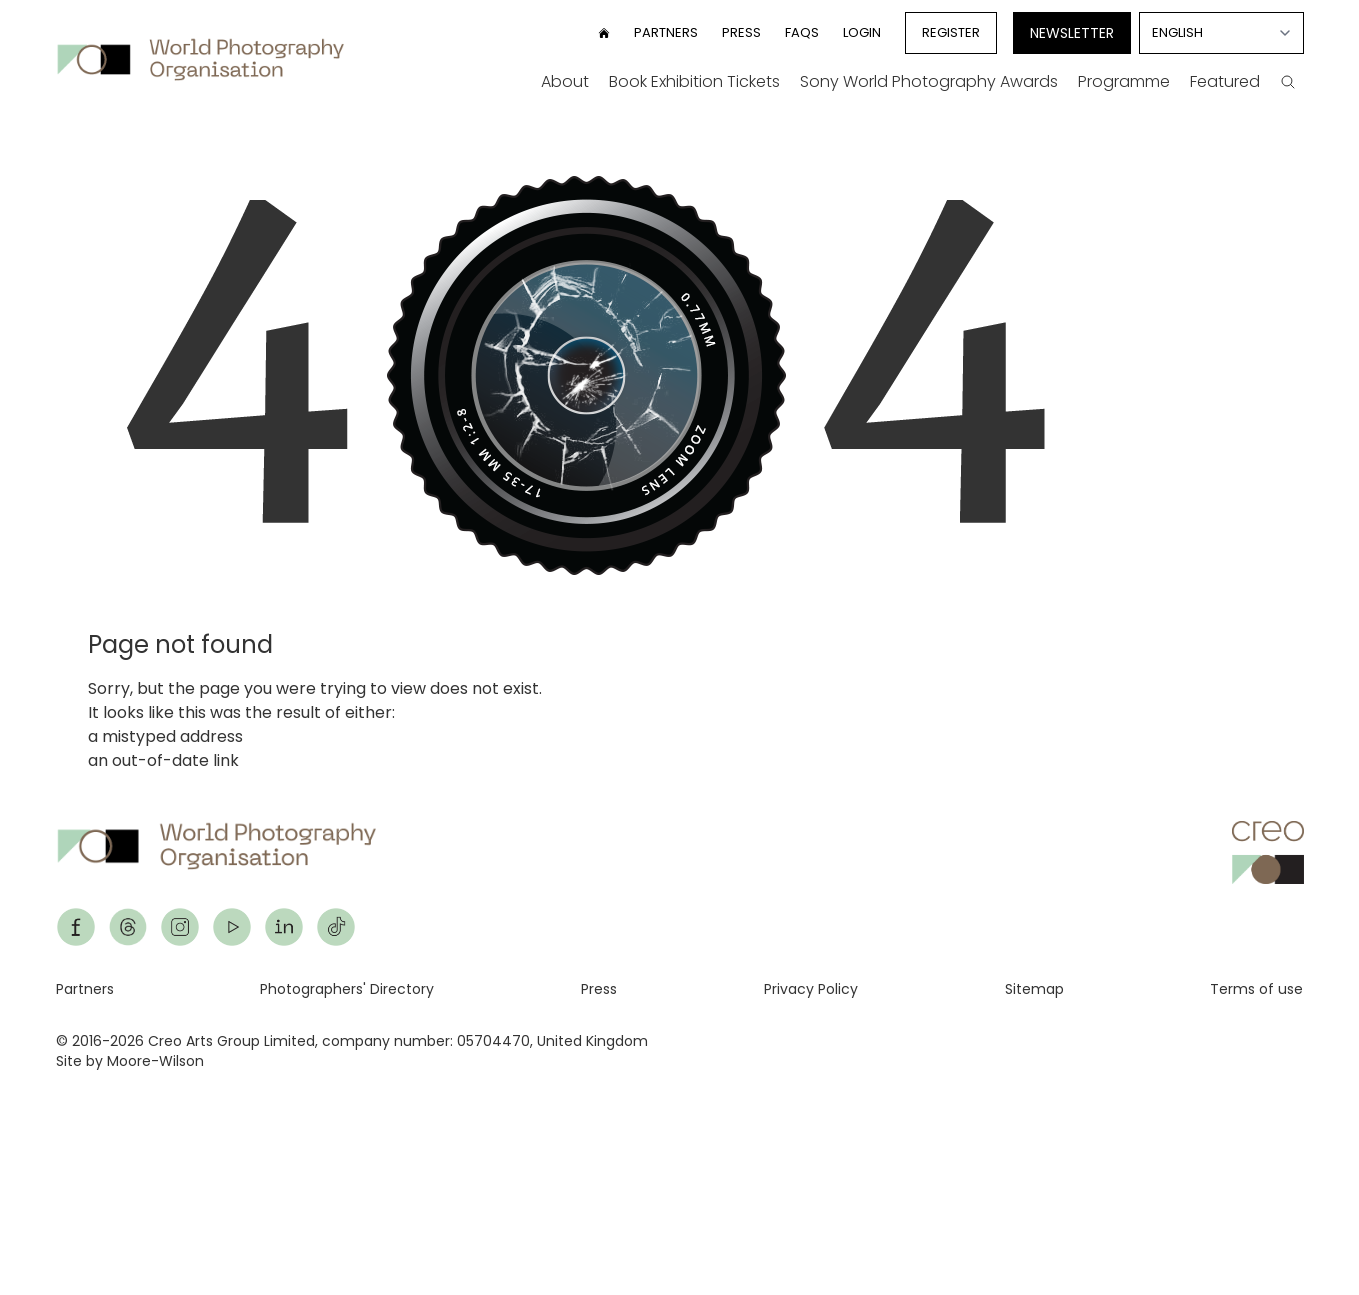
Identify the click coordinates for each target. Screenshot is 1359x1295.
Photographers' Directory (347, 989)
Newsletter (1072, 33)
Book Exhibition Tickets (694, 81)
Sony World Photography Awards (929, 81)
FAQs (802, 32)
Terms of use (1256, 989)
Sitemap (1034, 989)
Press (741, 32)
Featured (1225, 81)
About (565, 81)
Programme (1124, 81)
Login (862, 32)
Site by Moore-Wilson (130, 1061)
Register (951, 32)
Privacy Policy (811, 989)
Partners (666, 32)
